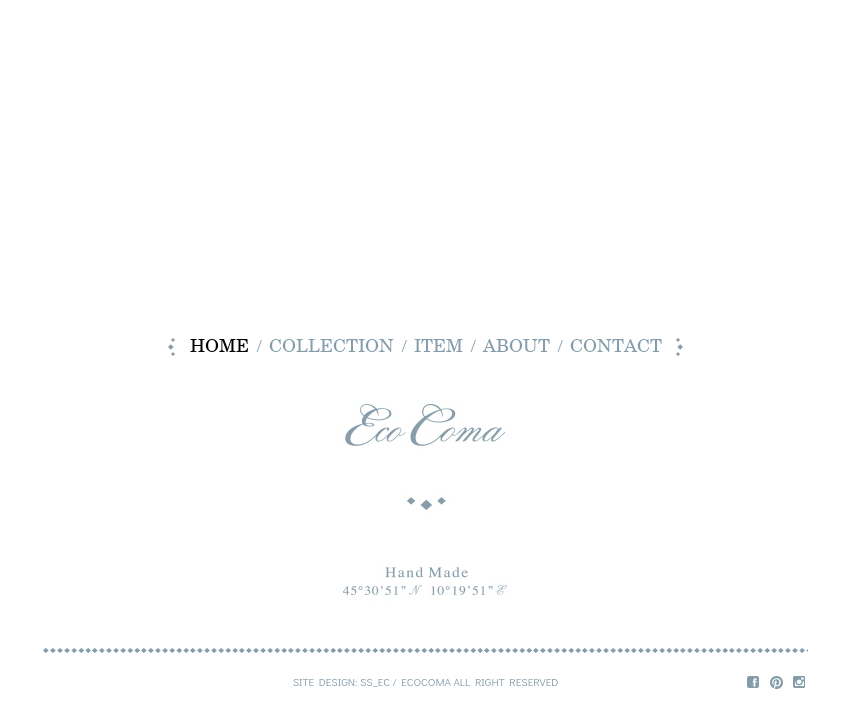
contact (616, 347)
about (516, 347)
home (219, 347)
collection (331, 347)
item (438, 347)
